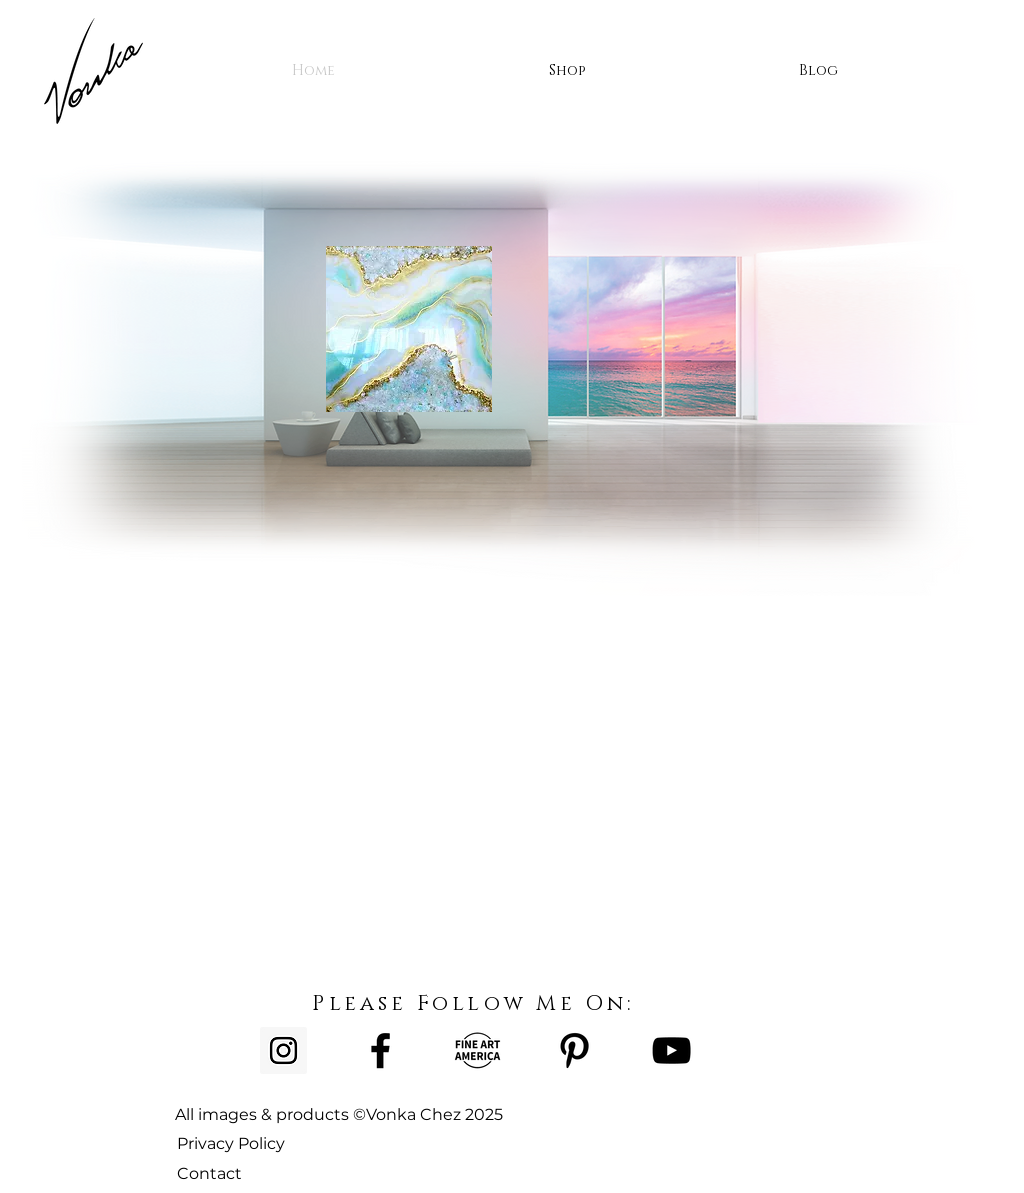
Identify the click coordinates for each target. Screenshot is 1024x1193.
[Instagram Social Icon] (283, 1050)
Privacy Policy (231, 1143)
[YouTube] (671, 1050)
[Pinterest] (574, 1050)
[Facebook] (380, 1050)
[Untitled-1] (477, 1050)
